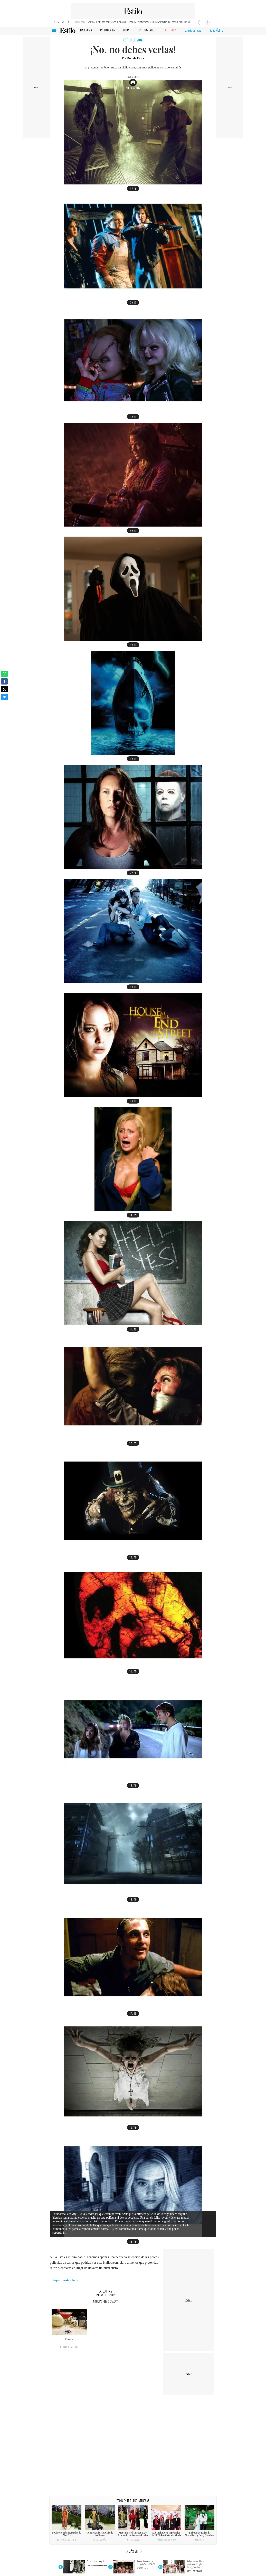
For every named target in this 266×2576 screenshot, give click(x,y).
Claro (110, 2295)
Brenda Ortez (135, 58)
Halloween (101, 2295)
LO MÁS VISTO (133, 2551)
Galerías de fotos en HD (66, 2540)
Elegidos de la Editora (69, 2347)
